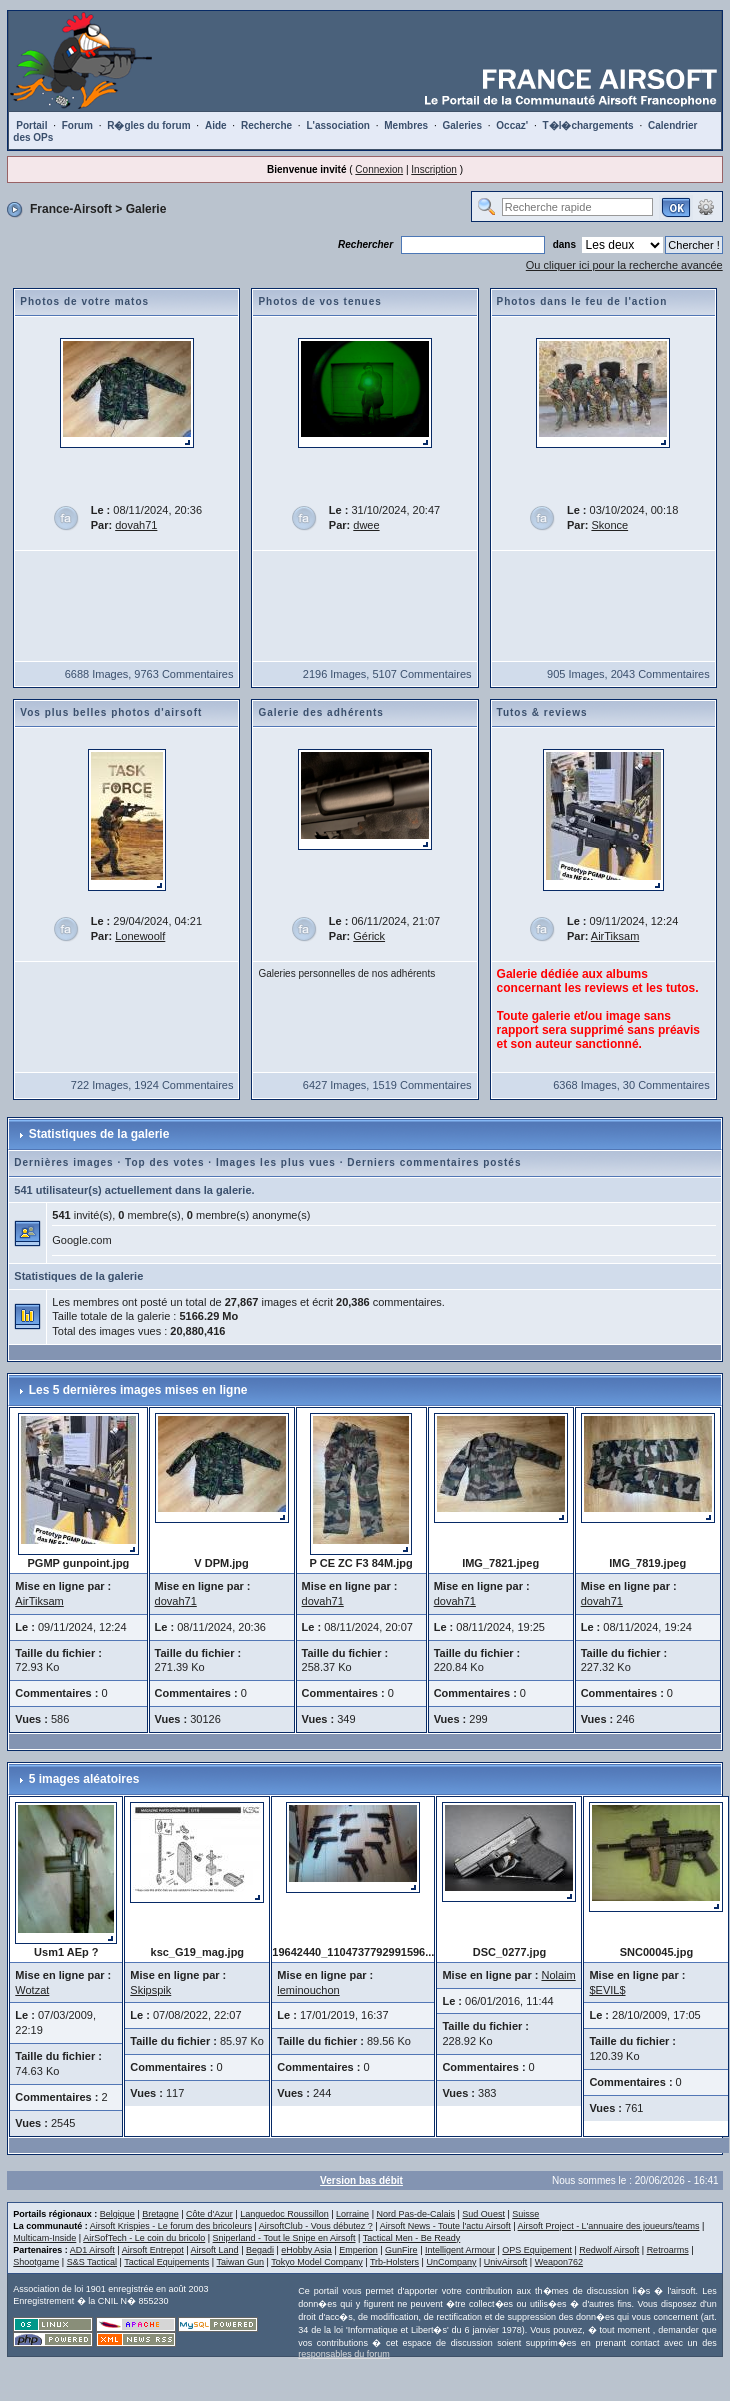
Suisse (525, 2214)
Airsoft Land (215, 2250)
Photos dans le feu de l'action (582, 301)
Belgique (117, 2214)
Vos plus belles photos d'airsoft (111, 712)
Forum (77, 125)
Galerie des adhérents (321, 712)
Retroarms (668, 2250)
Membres (406, 125)
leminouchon (308, 1990)
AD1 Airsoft (92, 2250)
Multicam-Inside (44, 2238)
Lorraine (352, 2214)
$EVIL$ (607, 1990)
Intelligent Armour (460, 2250)
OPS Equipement (537, 2250)
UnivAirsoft (506, 2262)
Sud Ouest (483, 2214)
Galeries (462, 125)
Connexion (379, 169)
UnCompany (451, 2262)
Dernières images (63, 1162)
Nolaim (558, 1975)
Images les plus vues (276, 1162)
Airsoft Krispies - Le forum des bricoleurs (171, 2226)
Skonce (609, 525)
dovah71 (136, 525)
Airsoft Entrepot (153, 2250)
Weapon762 (559, 2262)
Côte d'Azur (209, 2214)
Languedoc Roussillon (284, 2214)
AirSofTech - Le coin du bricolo (144, 2238)
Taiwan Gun (240, 2262)
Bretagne (160, 2214)
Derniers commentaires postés (434, 1162)
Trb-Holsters (394, 2262)
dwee (366, 525)
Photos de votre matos (84, 301)
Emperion (358, 2250)
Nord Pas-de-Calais (415, 2214)
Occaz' (512, 125)
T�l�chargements (588, 125)
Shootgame (36, 2262)
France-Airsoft (71, 209)
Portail (31, 125)
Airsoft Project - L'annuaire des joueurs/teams (609, 2226)
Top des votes (165, 1162)
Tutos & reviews (542, 712)
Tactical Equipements (166, 2262)
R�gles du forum (148, 125)
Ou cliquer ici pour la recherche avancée (624, 265)
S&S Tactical (92, 2262)
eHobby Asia (306, 2250)
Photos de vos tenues (319, 301)
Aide (216, 125)
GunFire (401, 2250)
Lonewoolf (140, 936)
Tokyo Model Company (317, 2262)
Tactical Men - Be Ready (412, 2238)
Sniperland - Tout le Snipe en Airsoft (284, 2238)
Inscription (434, 169)
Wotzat (32, 1990)
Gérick (369, 936)
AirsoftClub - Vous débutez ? (316, 2226)
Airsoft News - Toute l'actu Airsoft (445, 2226)
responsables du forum (344, 2354)
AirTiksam (615, 936)
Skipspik (150, 1990)
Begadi (260, 2250)
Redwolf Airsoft (609, 2250)
